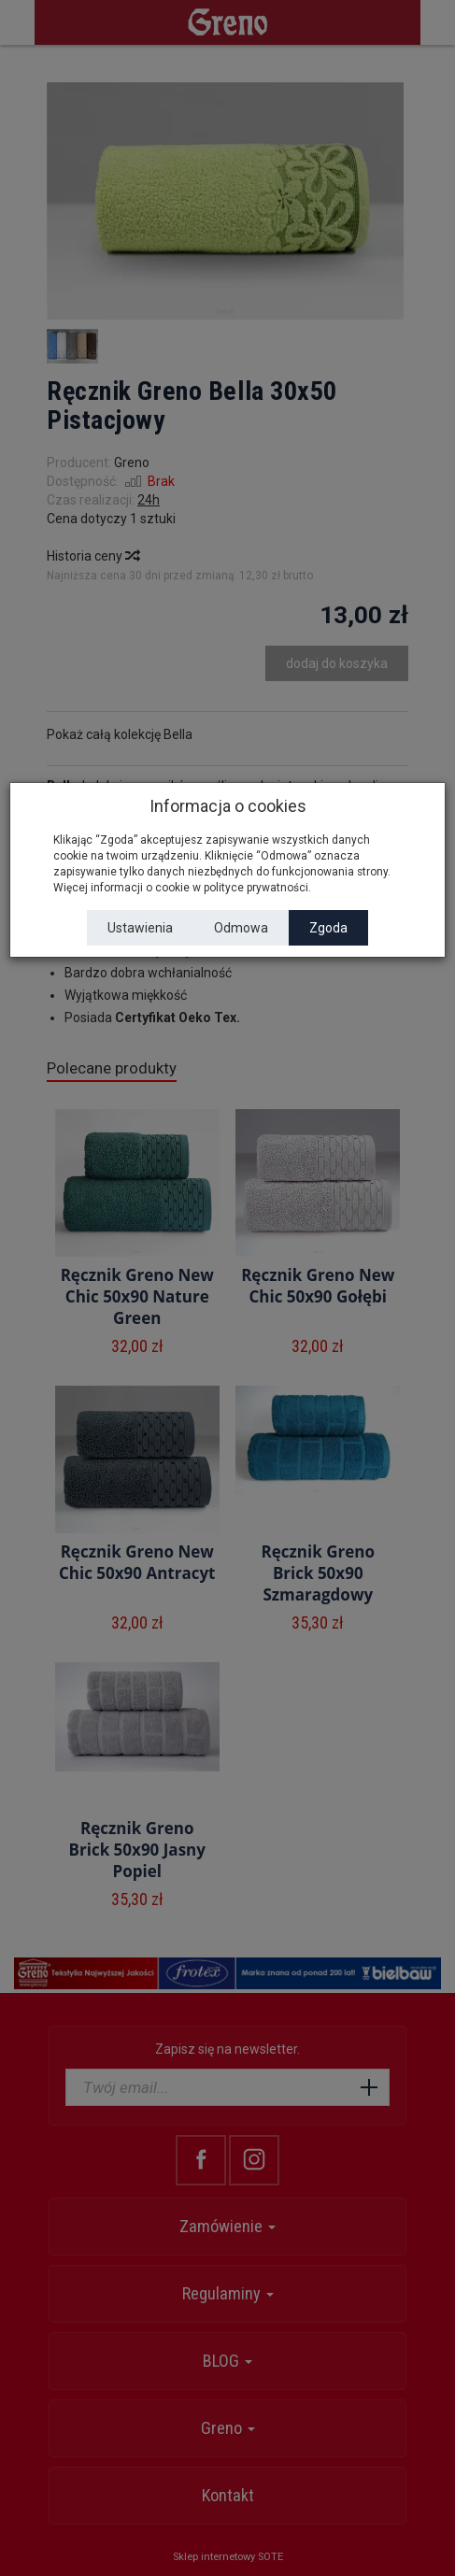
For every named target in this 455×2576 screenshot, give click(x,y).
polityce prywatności (256, 887)
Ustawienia (140, 927)
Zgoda (328, 927)
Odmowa (241, 927)
